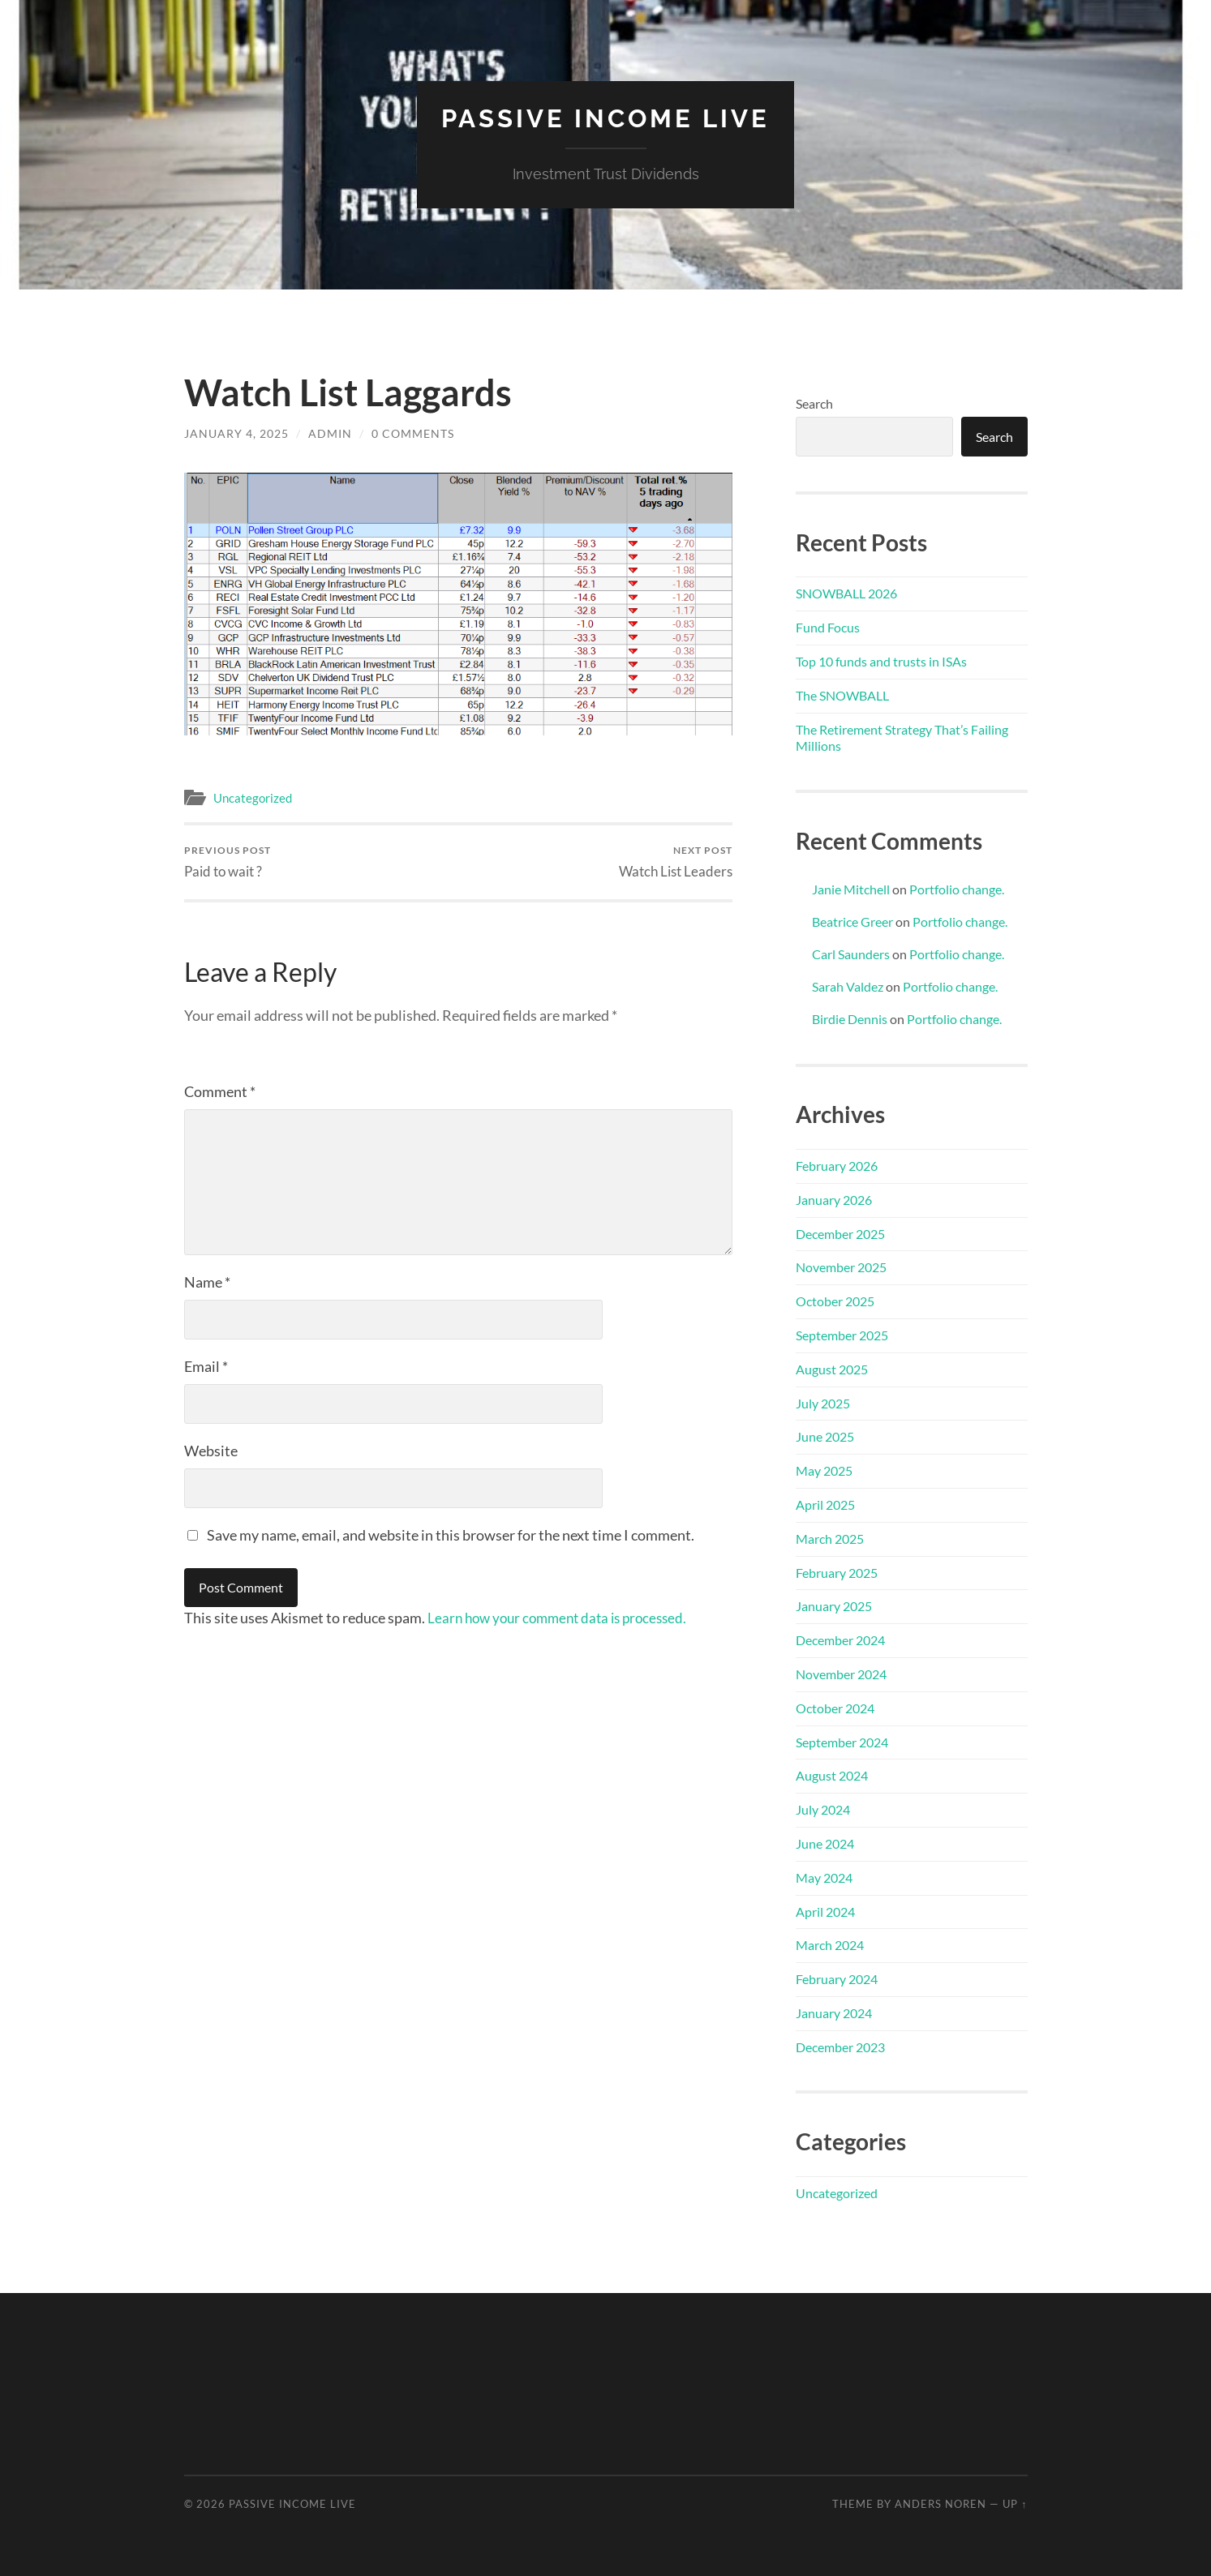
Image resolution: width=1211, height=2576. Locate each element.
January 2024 (834, 2012)
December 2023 (840, 2046)
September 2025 (842, 1334)
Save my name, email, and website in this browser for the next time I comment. (450, 1535)
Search (814, 402)
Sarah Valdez (847, 985)
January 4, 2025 (236, 432)
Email (206, 1366)
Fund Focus (828, 627)
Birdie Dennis (849, 1018)
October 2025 (835, 1300)
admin (330, 432)
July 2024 (823, 1808)
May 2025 (824, 1469)
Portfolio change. (956, 888)
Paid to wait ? (227, 861)
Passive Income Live (605, 118)
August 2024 (832, 1775)
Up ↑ (1015, 2503)
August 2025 (832, 1368)
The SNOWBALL (842, 694)
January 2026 (834, 1199)
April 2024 (825, 1910)
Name (207, 1282)
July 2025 (823, 1402)
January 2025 (834, 1606)
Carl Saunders (851, 953)
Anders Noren (940, 2503)
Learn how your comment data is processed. (564, 1618)
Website (211, 1450)
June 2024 (825, 1842)
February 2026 (837, 1164)
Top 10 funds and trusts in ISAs (881, 660)
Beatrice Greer (852, 920)
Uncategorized (252, 797)
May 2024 (824, 1876)
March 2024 (830, 1944)
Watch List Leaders (675, 861)
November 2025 (841, 1267)
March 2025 (830, 1537)
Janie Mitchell (851, 888)
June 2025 (825, 1436)
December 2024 (840, 1639)
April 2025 (825, 1503)
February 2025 (837, 1571)
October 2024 (835, 1707)
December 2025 (840, 1233)
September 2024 (842, 1741)
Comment (220, 1091)
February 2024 (837, 1978)
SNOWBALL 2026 (846, 593)
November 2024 (841, 1673)
